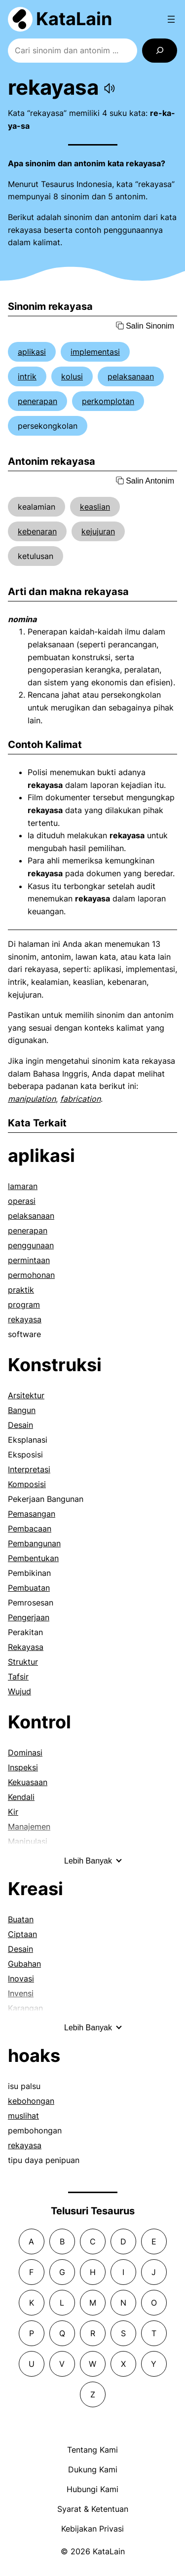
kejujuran (98, 531)
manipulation (32, 1099)
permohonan (31, 1275)
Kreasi (35, 1889)
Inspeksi (23, 1767)
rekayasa (24, 1319)
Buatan (21, 1919)
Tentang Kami (92, 2450)
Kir (13, 1812)
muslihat (23, 2116)
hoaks (34, 2055)
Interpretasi (29, 1469)
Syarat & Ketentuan (92, 2509)
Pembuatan (29, 1588)
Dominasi (25, 1752)
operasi (22, 1201)
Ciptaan (22, 1934)
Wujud (19, 1691)
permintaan (29, 1260)
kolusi (72, 376)
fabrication (80, 1099)
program (24, 1304)
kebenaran (37, 531)
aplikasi (32, 352)
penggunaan (31, 1245)
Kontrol (39, 1722)
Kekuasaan (27, 1782)
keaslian (95, 507)
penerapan (37, 401)
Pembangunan (34, 1543)
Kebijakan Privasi (92, 2529)
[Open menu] (171, 19)
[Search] (159, 50)
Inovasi (21, 1978)
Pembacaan (29, 1528)
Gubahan (24, 1964)
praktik (21, 1290)
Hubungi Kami (92, 2489)
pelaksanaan (131, 376)
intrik (27, 376)
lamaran (22, 1186)
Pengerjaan (28, 1617)
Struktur (23, 1662)
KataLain (74, 19)
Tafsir (18, 1676)
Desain (20, 1425)
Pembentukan (33, 1558)
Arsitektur (26, 1395)
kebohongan (31, 2101)
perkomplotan (108, 401)
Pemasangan (31, 1514)
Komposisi (27, 1484)
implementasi (95, 352)
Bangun (22, 1410)
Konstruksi (55, 1365)
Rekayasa (25, 1647)
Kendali (21, 1797)
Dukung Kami (92, 2469)
